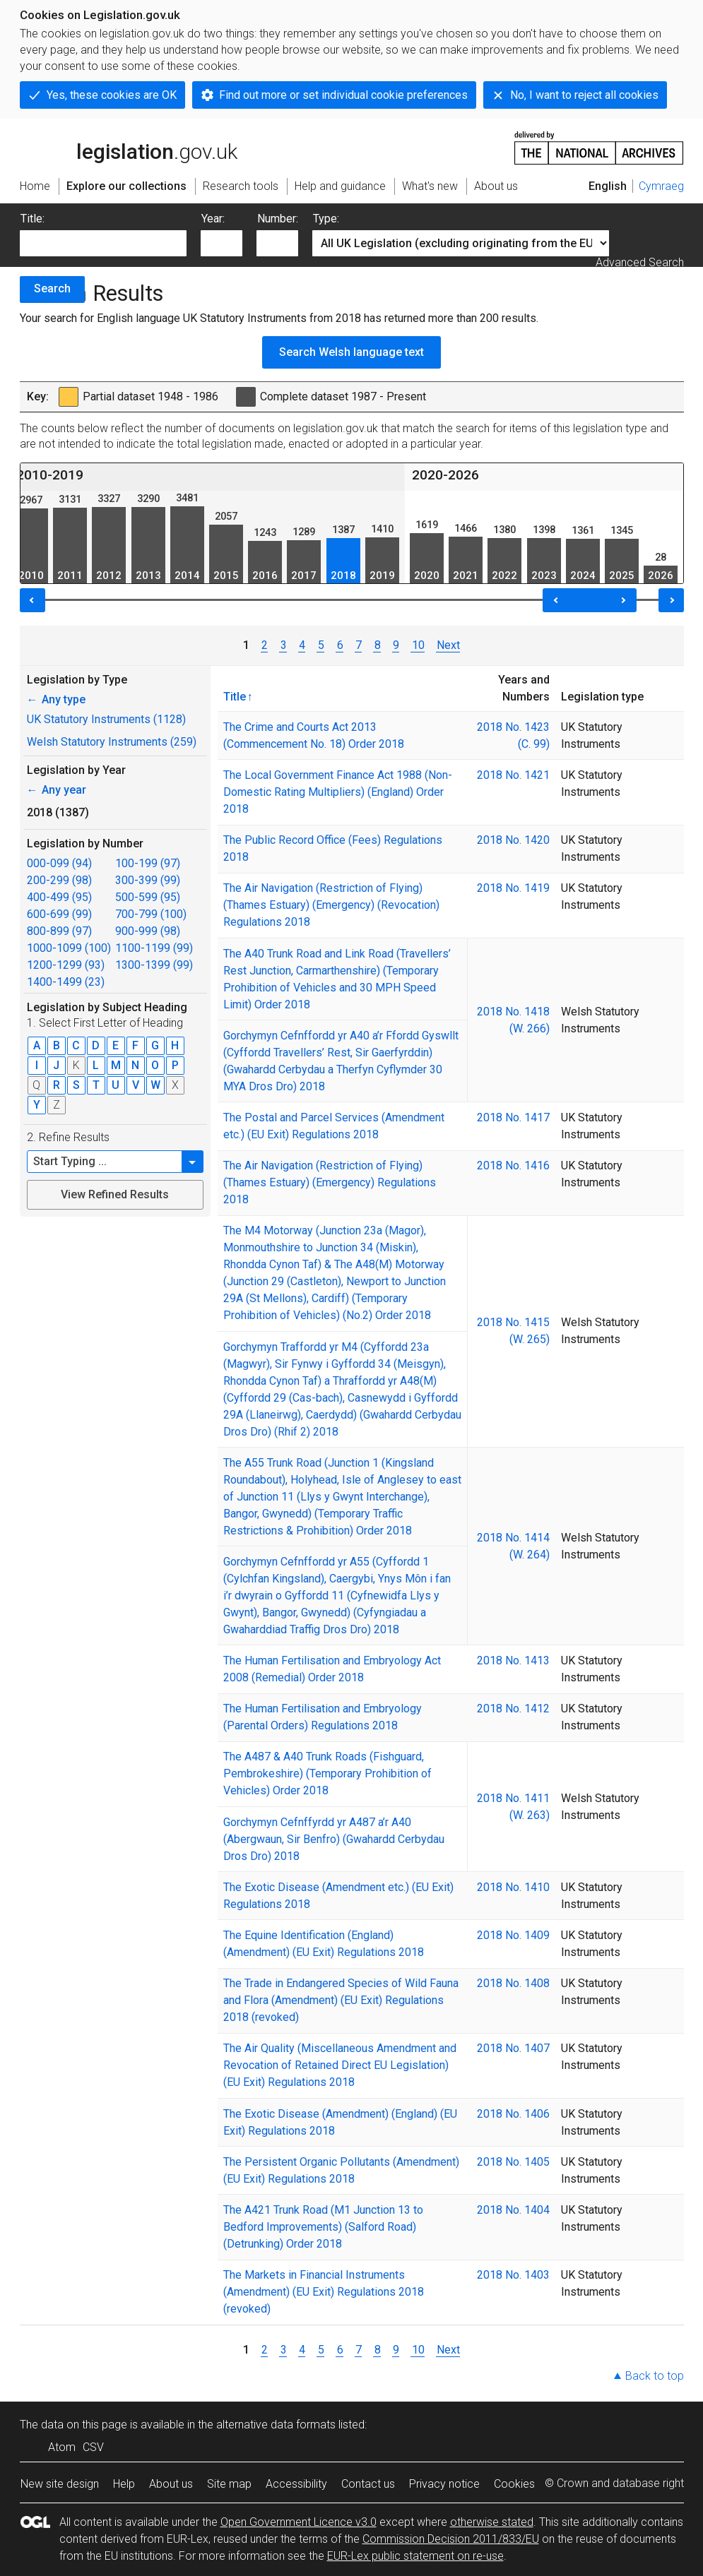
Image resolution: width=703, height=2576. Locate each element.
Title (234, 696)
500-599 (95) (147, 897)
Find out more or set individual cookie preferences (343, 95)
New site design (59, 2484)
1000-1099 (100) (69, 948)
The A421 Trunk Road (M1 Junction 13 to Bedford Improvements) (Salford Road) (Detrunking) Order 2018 (323, 2226)
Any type (56, 699)
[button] (192, 1161)
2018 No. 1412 (513, 1708)
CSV (93, 2447)
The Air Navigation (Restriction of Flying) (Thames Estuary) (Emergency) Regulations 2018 (329, 1182)
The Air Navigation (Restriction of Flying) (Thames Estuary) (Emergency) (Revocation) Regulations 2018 (331, 905)
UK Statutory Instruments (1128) (106, 719)
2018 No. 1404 (513, 2210)
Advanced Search (640, 262)
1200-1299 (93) (66, 965)
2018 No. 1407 (513, 2048)
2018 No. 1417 (513, 1117)
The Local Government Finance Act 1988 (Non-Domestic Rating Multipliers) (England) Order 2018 (337, 792)
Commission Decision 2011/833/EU (450, 2539)
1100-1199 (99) (154, 948)
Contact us (368, 2484)
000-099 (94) (59, 863)
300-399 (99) (147, 880)
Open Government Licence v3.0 (298, 2522)
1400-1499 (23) (66, 982)
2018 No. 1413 (513, 1660)
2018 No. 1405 (513, 2162)
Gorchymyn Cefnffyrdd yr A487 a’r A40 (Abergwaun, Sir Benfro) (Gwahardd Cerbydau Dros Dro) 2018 (333, 1839)
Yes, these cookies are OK (112, 95)
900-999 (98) (147, 931)
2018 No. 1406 (513, 2114)
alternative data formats (276, 2424)
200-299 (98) (59, 880)
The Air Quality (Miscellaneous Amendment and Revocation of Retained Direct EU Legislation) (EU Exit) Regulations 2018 (339, 2065)
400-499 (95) (59, 897)
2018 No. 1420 (513, 840)
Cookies (514, 2484)
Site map (229, 2484)
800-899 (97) (59, 931)
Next (448, 645)
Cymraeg (661, 186)
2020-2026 (445, 475)
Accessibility (296, 2484)
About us (171, 2484)
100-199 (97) (147, 863)
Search (52, 288)
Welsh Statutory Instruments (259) (111, 742)
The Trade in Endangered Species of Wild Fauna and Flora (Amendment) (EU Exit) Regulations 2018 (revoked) (341, 2000)
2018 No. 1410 (513, 1887)
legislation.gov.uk (128, 146)
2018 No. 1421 (513, 775)
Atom (62, 2447)
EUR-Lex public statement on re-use (415, 2556)
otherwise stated (491, 2522)
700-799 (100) (151, 914)
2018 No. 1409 (513, 1935)
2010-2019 (49, 475)
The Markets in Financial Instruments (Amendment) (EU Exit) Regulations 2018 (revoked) (323, 2291)
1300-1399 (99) (154, 965)
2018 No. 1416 (513, 1165)
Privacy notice (444, 2484)
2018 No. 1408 (513, 1983)
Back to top (654, 2376)
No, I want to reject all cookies (584, 95)
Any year (56, 790)
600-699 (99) (59, 914)
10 (417, 645)
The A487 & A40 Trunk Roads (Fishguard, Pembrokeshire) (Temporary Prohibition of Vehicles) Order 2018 (327, 1773)
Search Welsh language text (351, 352)
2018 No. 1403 (513, 2275)
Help (124, 2484)
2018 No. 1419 (513, 888)
